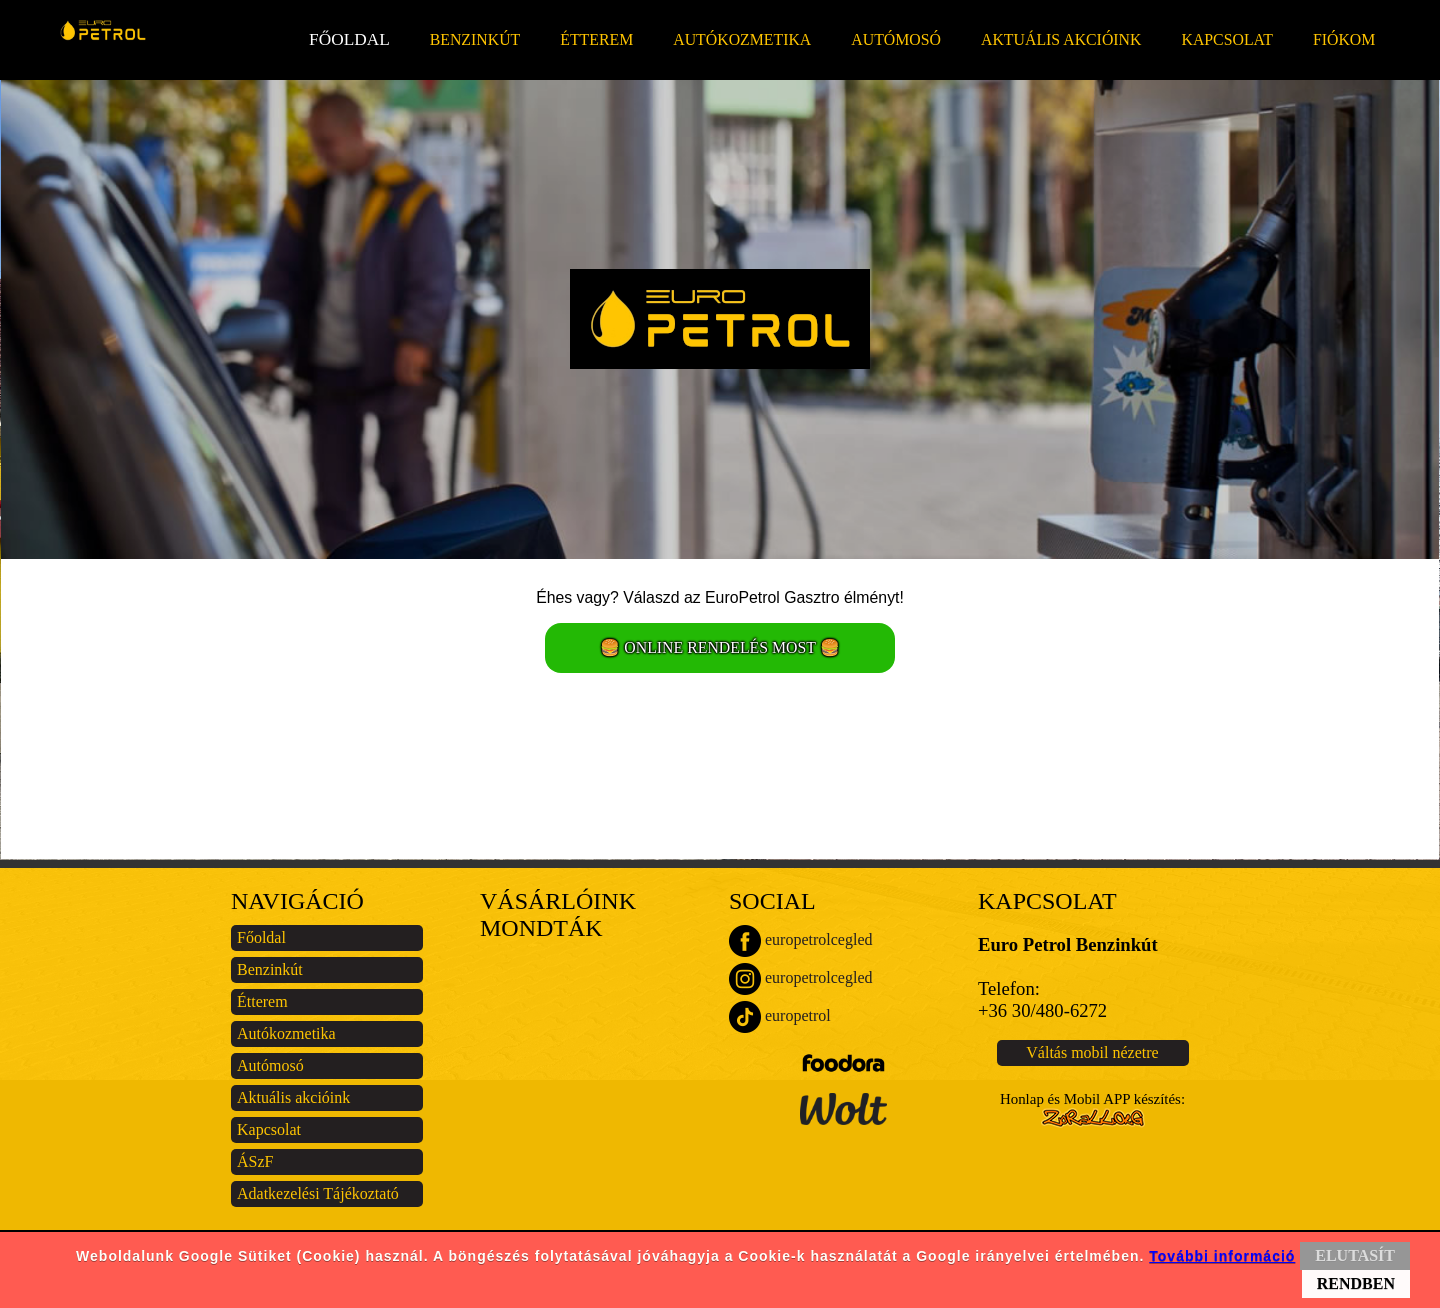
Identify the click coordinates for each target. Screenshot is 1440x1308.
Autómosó (896, 39)
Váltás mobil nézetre (1092, 1052)
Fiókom (1344, 39)
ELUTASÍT (1355, 1255)
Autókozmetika (742, 39)
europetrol (780, 1017)
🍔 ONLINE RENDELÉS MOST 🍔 (719, 647)
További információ (1222, 1256)
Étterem (596, 39)
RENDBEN (1356, 1283)
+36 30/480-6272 (1042, 1010)
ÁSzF (255, 1161)
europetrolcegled (801, 941)
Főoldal (349, 39)
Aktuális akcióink (1061, 39)
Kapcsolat (1226, 39)
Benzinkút (475, 39)
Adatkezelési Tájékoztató (318, 1193)
